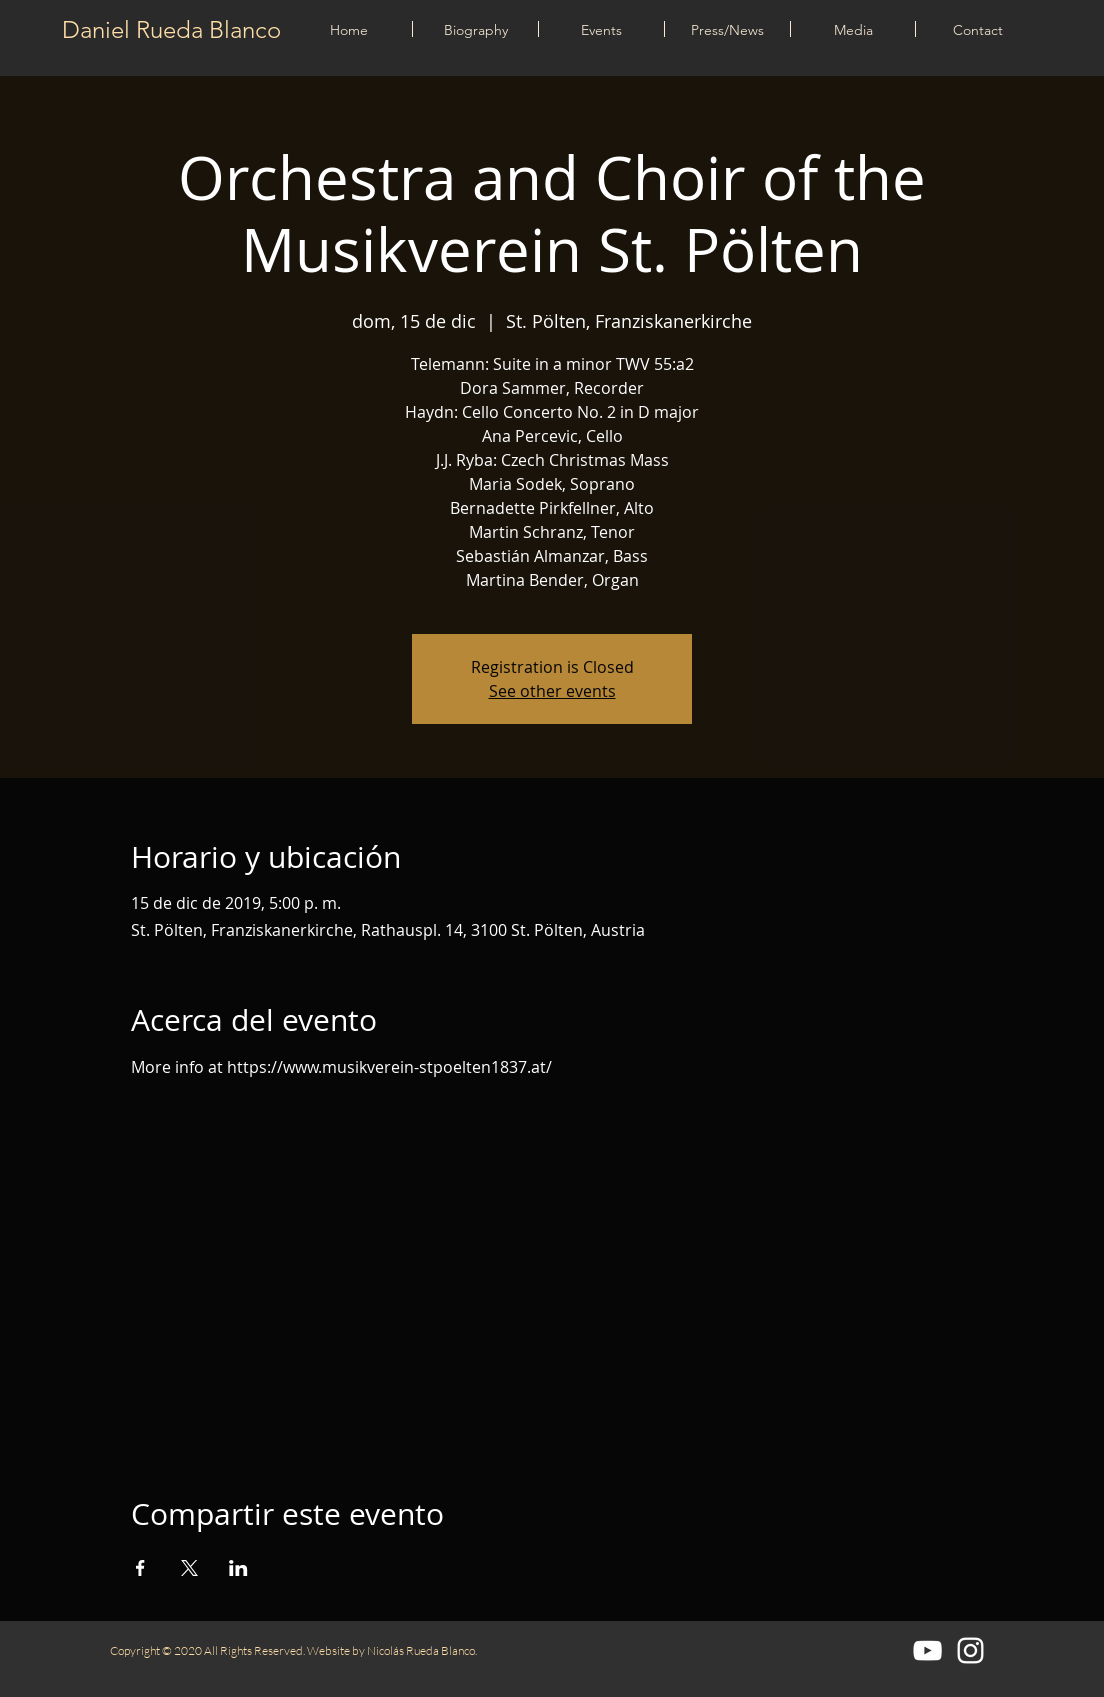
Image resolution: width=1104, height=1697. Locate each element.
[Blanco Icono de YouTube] (927, 1650)
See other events (552, 691)
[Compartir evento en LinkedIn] (238, 1568)
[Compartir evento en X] (189, 1568)
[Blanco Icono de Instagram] (970, 1650)
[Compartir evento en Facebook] (140, 1568)
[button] (601, 29)
